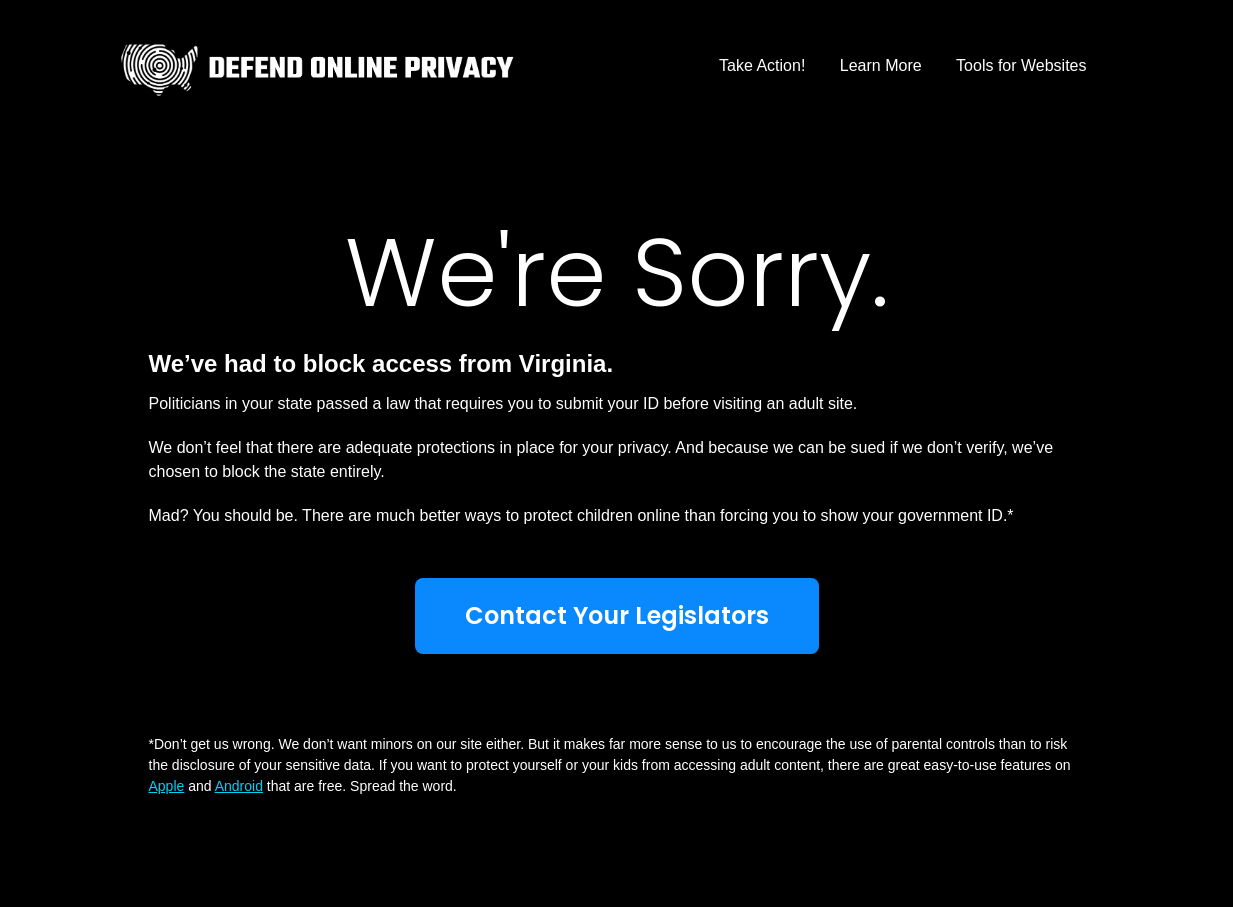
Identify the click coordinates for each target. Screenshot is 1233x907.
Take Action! (762, 65)
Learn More (881, 65)
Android (239, 786)
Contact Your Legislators (617, 615)
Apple (167, 786)
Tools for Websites (1021, 65)
